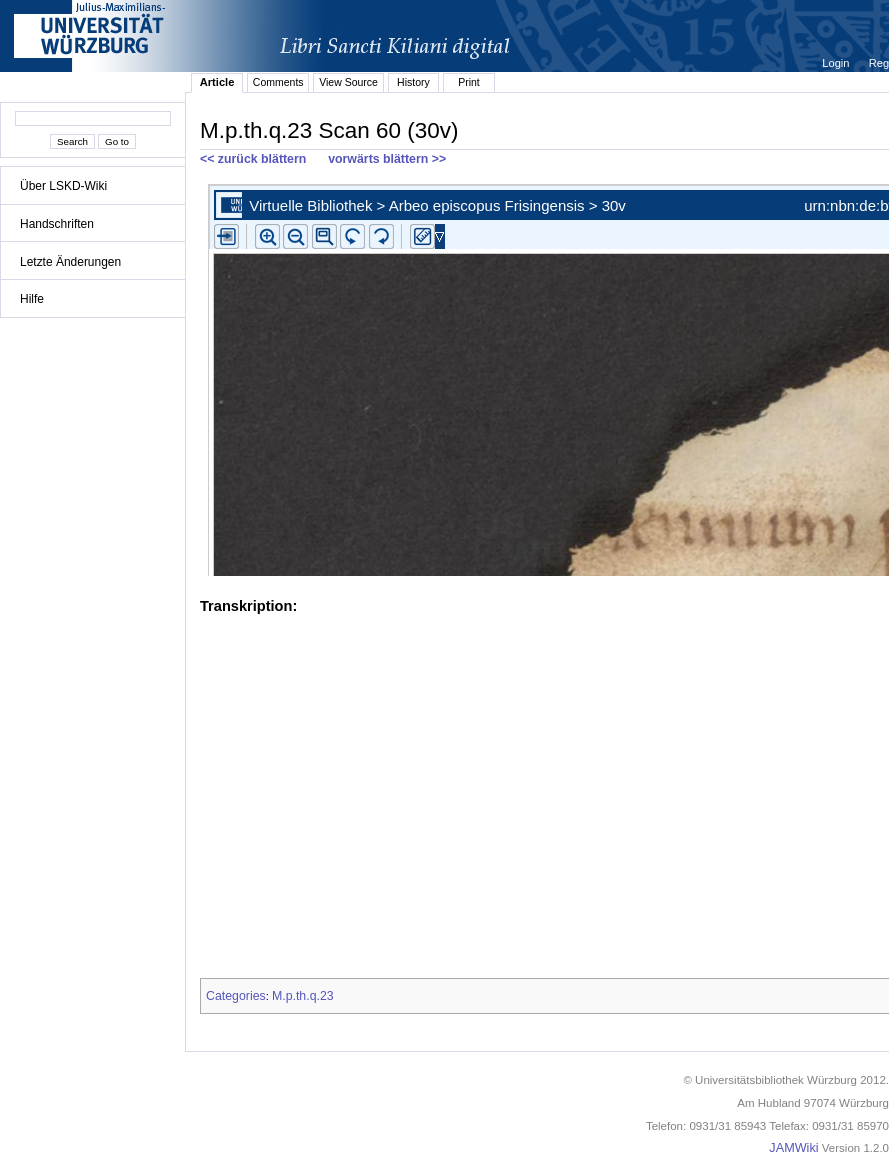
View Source (348, 82)
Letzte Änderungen (70, 262)
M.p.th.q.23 (303, 996)
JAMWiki (793, 1148)
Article (217, 82)
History (413, 82)
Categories (236, 996)
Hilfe (32, 299)
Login (837, 63)
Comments (278, 82)
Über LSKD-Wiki (63, 186)
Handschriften (57, 224)
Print (469, 82)
